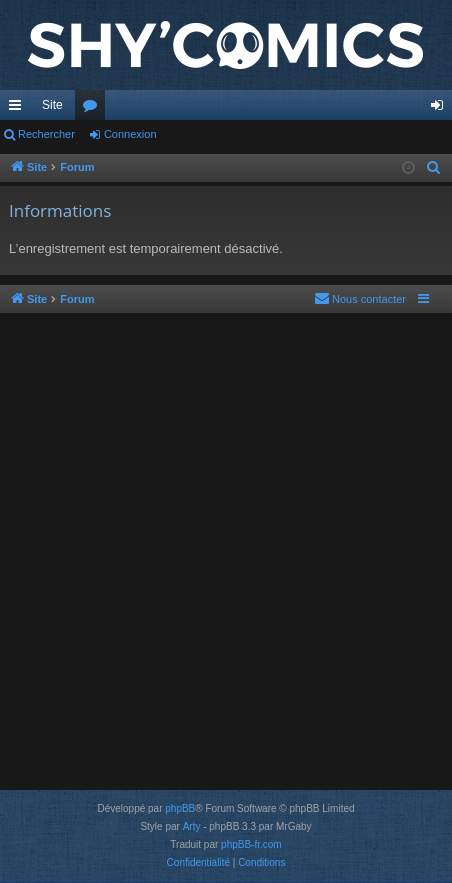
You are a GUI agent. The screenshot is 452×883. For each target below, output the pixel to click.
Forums (94, 109)
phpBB (180, 808)
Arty (192, 826)
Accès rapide (19, 109)
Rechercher (46, 134)
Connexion (130, 134)
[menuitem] (434, 168)
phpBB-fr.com (251, 844)
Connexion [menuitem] (441, 109)
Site (52, 105)
